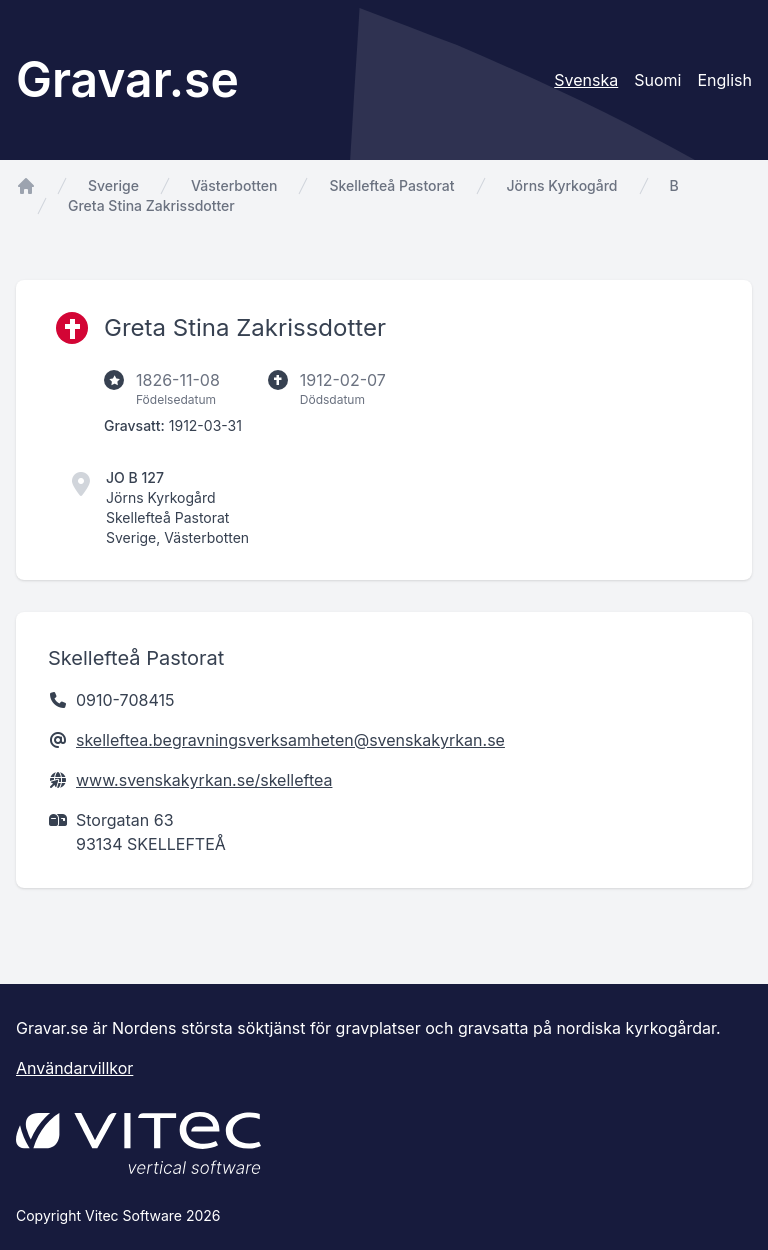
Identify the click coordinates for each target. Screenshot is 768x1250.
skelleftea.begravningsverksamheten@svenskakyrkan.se (290, 740)
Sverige (113, 185)
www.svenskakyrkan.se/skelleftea (204, 780)
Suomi (657, 80)
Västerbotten (234, 185)
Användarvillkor (74, 1068)
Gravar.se (127, 79)
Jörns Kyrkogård (562, 185)
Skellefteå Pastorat (391, 185)
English (724, 80)
